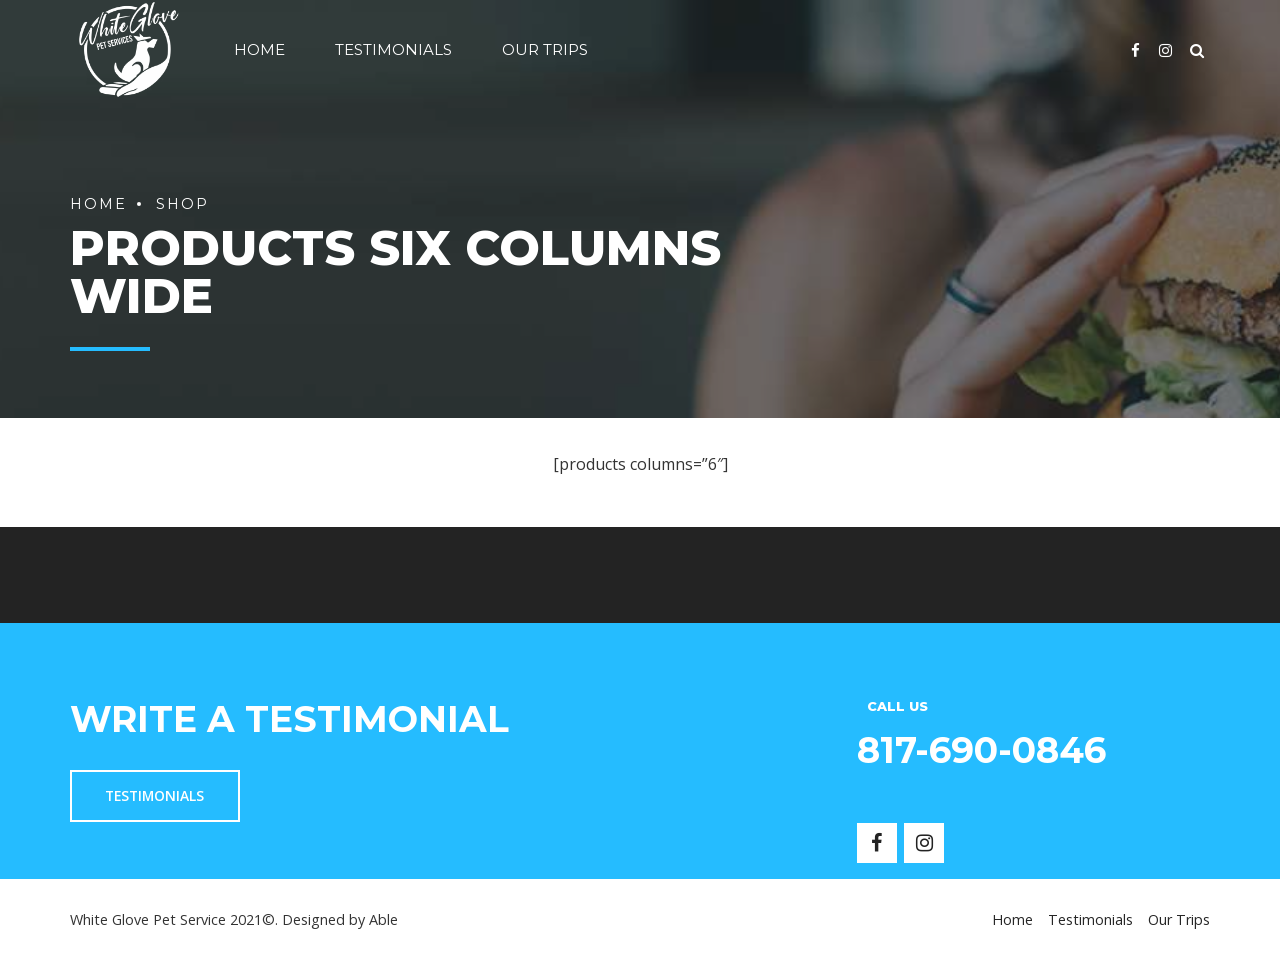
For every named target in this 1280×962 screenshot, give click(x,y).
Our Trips (545, 49)
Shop (182, 204)
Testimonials (393, 49)
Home (259, 49)
